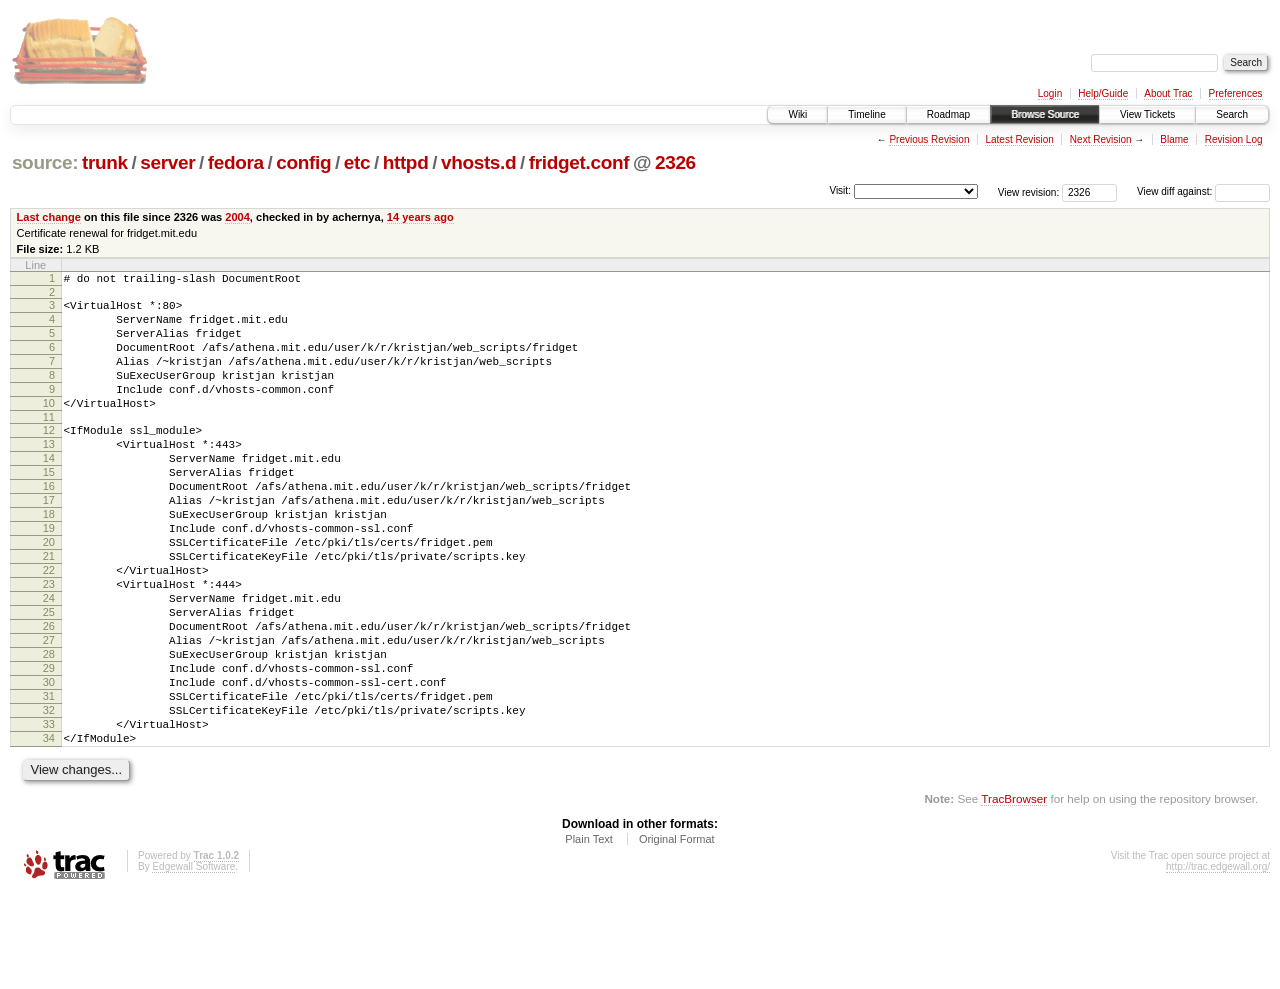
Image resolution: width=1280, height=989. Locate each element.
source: (45, 162)
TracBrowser (1014, 894)
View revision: (1029, 191)
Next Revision (1101, 139)
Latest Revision (1019, 139)
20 (49, 593)
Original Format (677, 935)
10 (49, 427)
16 (49, 525)
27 (49, 712)
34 (49, 831)
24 (49, 661)
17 (49, 542)
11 (49, 444)
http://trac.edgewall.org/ (1218, 962)
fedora (236, 162)
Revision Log (1234, 139)
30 (49, 763)
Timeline (866, 114)
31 (49, 780)
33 (49, 814)
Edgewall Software (193, 962)
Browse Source (1045, 114)
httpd (406, 162)
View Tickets (1147, 114)
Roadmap (948, 114)
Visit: (840, 190)
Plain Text (589, 935)
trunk (105, 162)
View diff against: (1203, 191)
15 (49, 508)
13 (49, 474)
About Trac (1168, 93)
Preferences (1236, 93)
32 (49, 797)
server (167, 162)
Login (1050, 93)
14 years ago (420, 217)
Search (1232, 114)
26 (49, 695)
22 (49, 627)
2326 (675, 162)
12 (49, 457)
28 (49, 729)
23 (49, 644)
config (303, 162)
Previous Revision (929, 139)
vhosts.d (478, 162)
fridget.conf (579, 162)
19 (49, 576)
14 (49, 491)
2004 (237, 217)
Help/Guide (1103, 93)
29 (49, 746)
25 (49, 678)
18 (49, 559)
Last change (49, 217)
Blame (1174, 139)
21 (49, 610)
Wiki (797, 114)
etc (357, 162)
